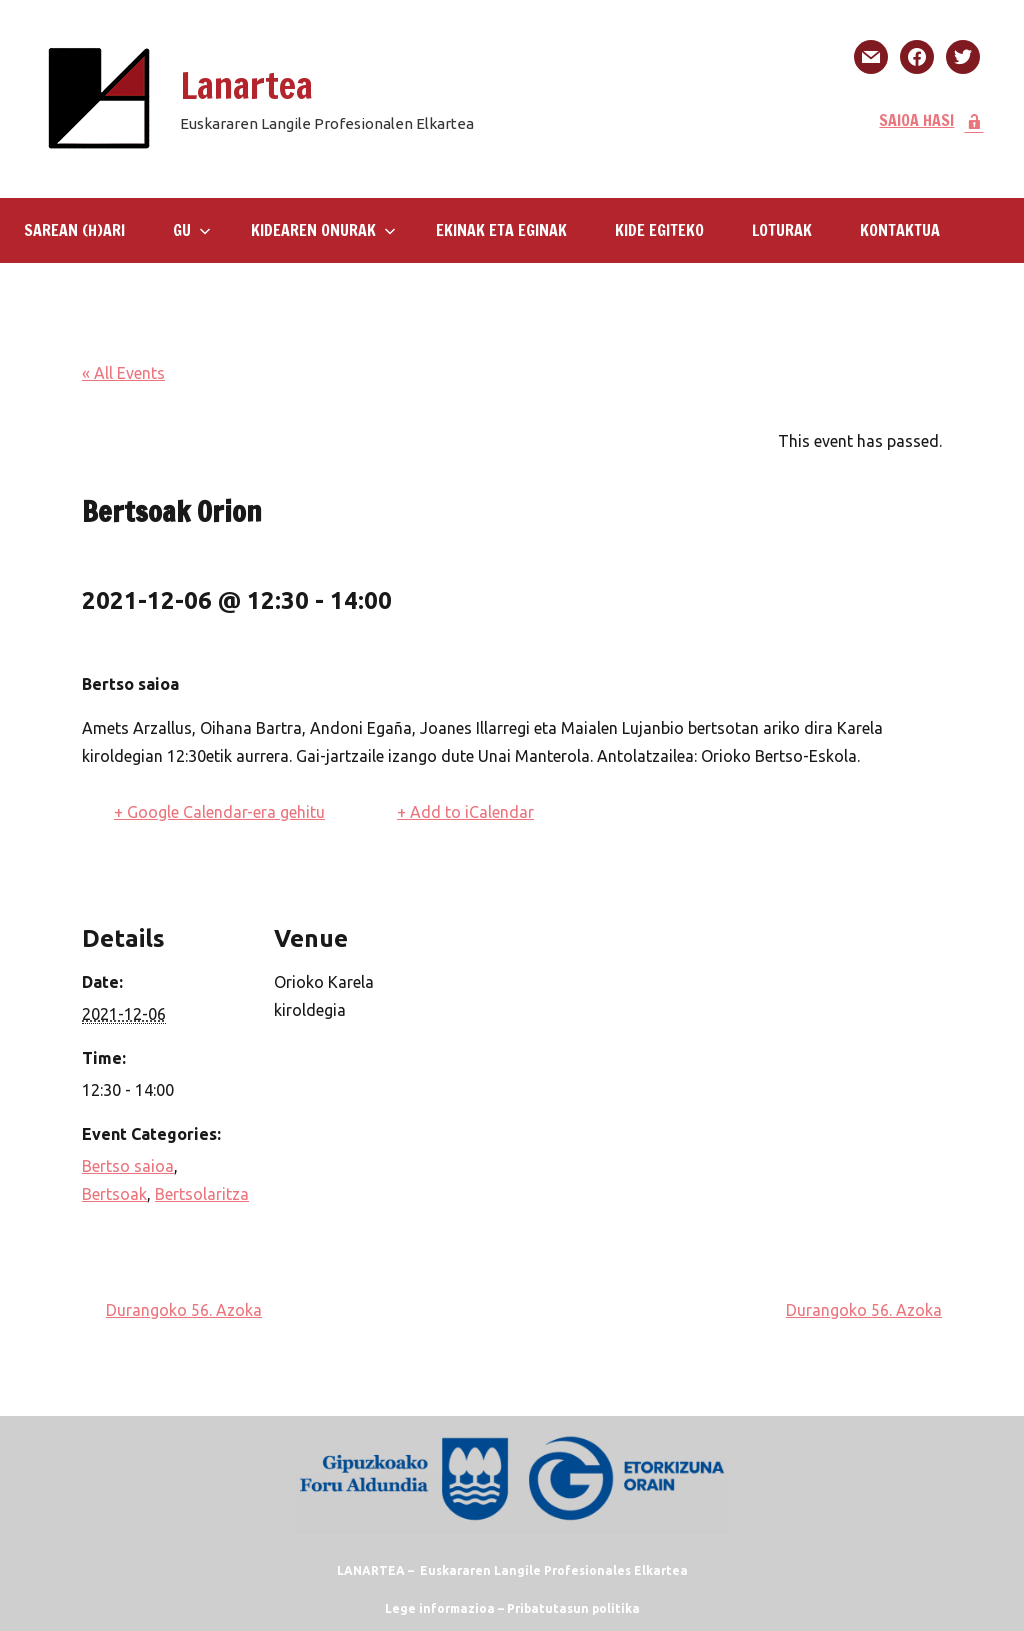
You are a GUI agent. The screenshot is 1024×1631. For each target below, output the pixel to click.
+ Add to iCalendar (465, 812)
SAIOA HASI (931, 120)
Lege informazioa (440, 1608)
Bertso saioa (128, 1166)
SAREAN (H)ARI (74, 230)
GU (192, 230)
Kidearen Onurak (323, 230)
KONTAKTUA (900, 230)
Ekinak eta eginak (501, 230)
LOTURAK (782, 230)
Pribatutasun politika (573, 1608)
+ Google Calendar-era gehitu (219, 812)
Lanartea (246, 85)
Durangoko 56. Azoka (184, 1310)
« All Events (123, 373)
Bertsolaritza (202, 1194)
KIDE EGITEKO (659, 230)
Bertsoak (114, 1194)
